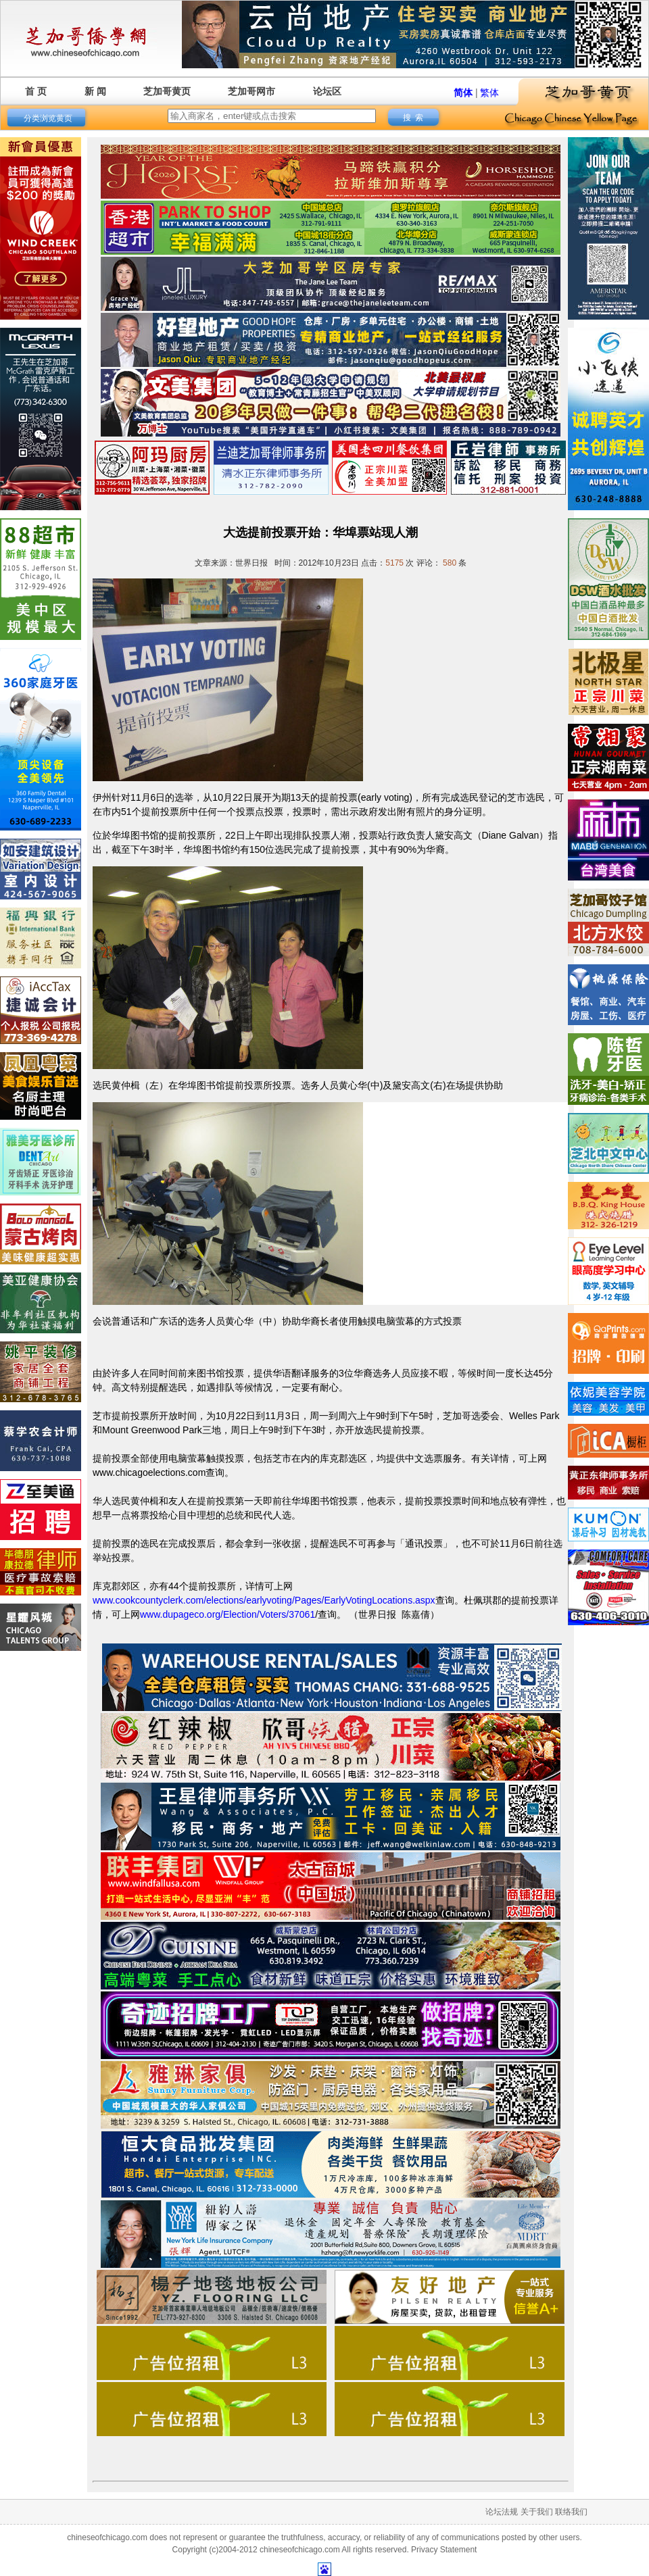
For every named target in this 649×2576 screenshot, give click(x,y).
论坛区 (327, 91)
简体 (463, 92)
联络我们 (571, 2512)
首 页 (36, 91)
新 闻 (95, 91)
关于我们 (537, 2512)
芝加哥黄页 (167, 91)
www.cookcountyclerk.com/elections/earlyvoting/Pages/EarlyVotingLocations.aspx (264, 1600)
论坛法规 (501, 2512)
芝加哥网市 (251, 91)
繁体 (489, 92)
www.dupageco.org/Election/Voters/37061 (227, 1614)
